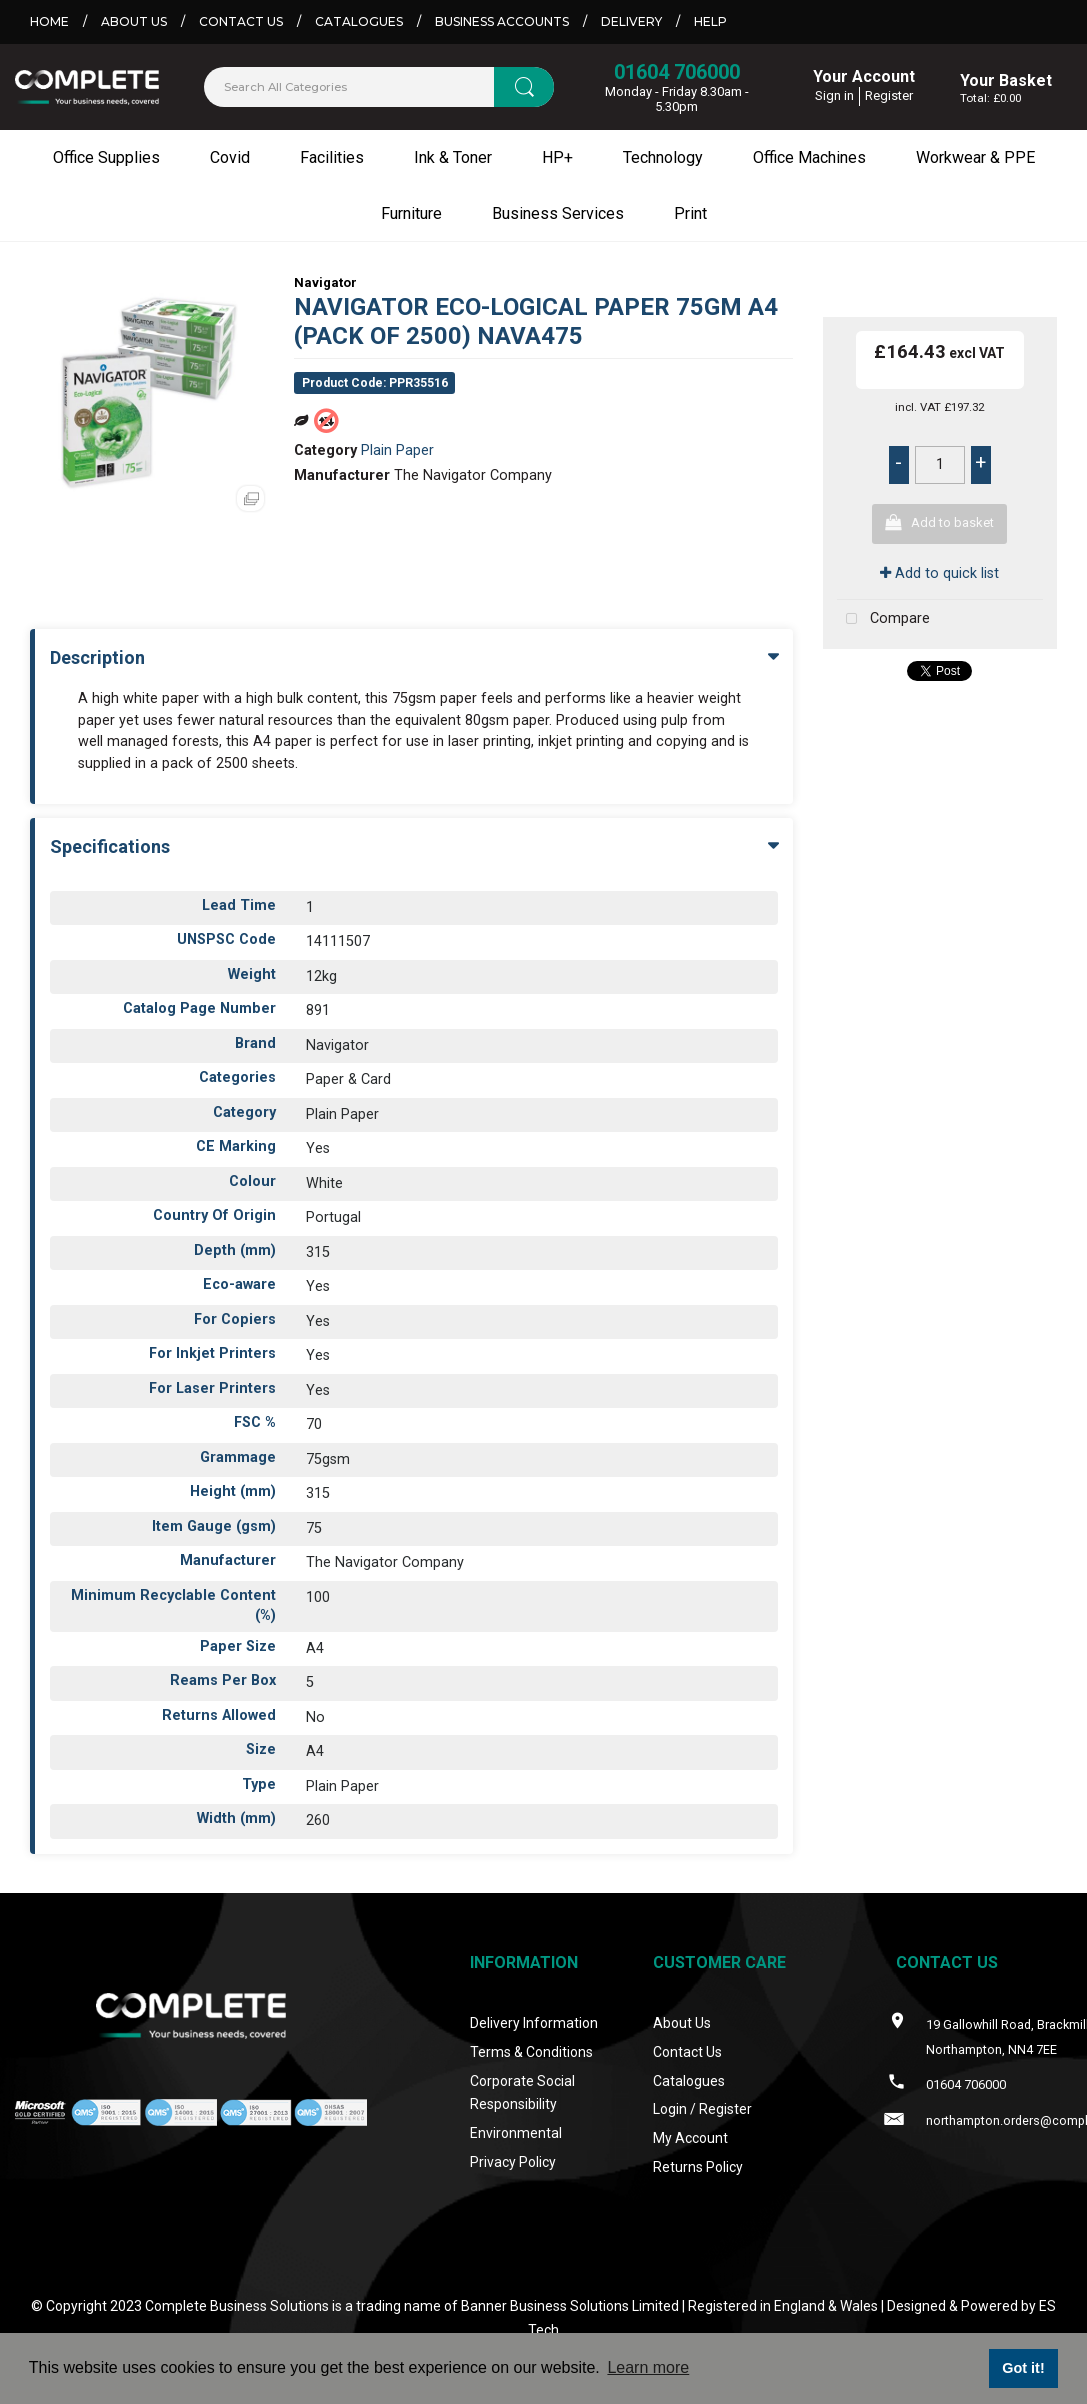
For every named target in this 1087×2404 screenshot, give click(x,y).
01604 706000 (677, 72)
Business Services (558, 213)
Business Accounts (502, 21)
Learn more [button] (648, 2367)
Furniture (411, 213)
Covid (230, 157)
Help (710, 21)
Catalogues (359, 21)
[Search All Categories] (379, 87)
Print (690, 213)
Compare (883, 619)
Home (49, 21)
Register (889, 95)
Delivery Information (534, 2023)
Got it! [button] (1023, 2368)
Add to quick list (939, 573)
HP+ (557, 157)
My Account (690, 2138)
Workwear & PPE (975, 157)
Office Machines (809, 157)
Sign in (834, 95)
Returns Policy (698, 2167)
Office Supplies (106, 157)
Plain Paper (397, 450)
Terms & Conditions (531, 2052)
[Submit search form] (524, 87)
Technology (663, 157)
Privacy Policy (513, 2162)
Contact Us (241, 21)
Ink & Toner (453, 157)
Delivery (631, 21)
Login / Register (702, 2109)
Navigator (325, 282)
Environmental (516, 2133)
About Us (134, 21)
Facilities (332, 157)
